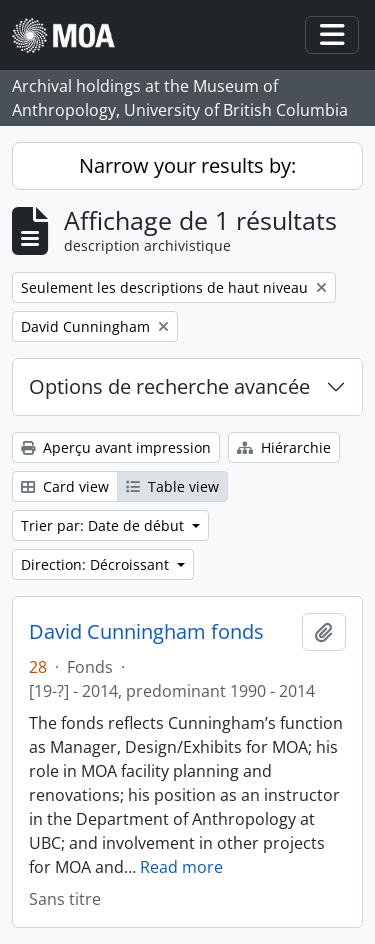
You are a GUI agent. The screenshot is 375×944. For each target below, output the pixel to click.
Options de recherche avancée (169, 386)
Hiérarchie (284, 447)
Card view (65, 486)
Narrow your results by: (187, 165)
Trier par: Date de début (104, 525)
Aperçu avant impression (116, 447)
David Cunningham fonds (146, 632)
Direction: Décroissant (97, 564)
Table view (172, 486)
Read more (181, 867)
